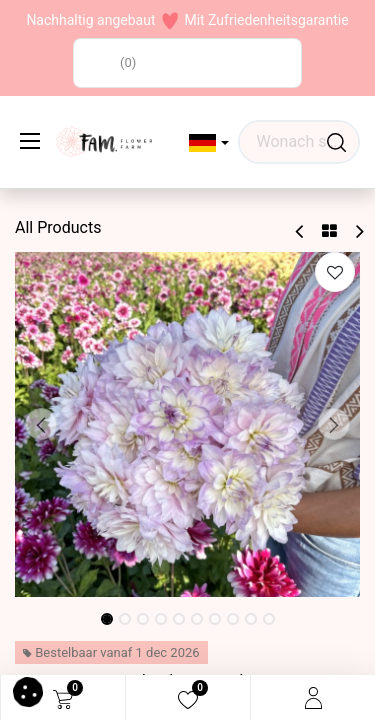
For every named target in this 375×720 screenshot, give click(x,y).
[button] (209, 143)
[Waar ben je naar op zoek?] (336, 142)
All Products (58, 227)
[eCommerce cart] (63, 698)
